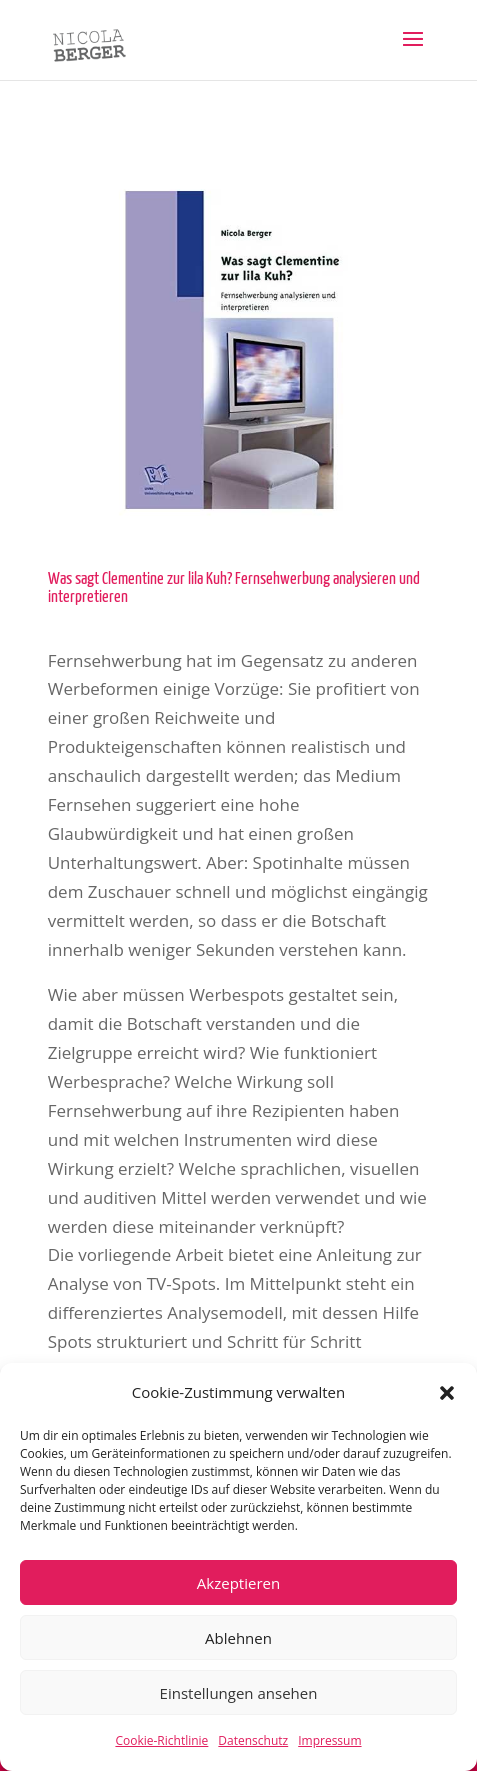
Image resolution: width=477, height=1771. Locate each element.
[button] (447, 1393)
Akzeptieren (238, 1583)
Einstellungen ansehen (239, 1693)
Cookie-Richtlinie (161, 1740)
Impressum (329, 1740)
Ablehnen (238, 1638)
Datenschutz (253, 1740)
